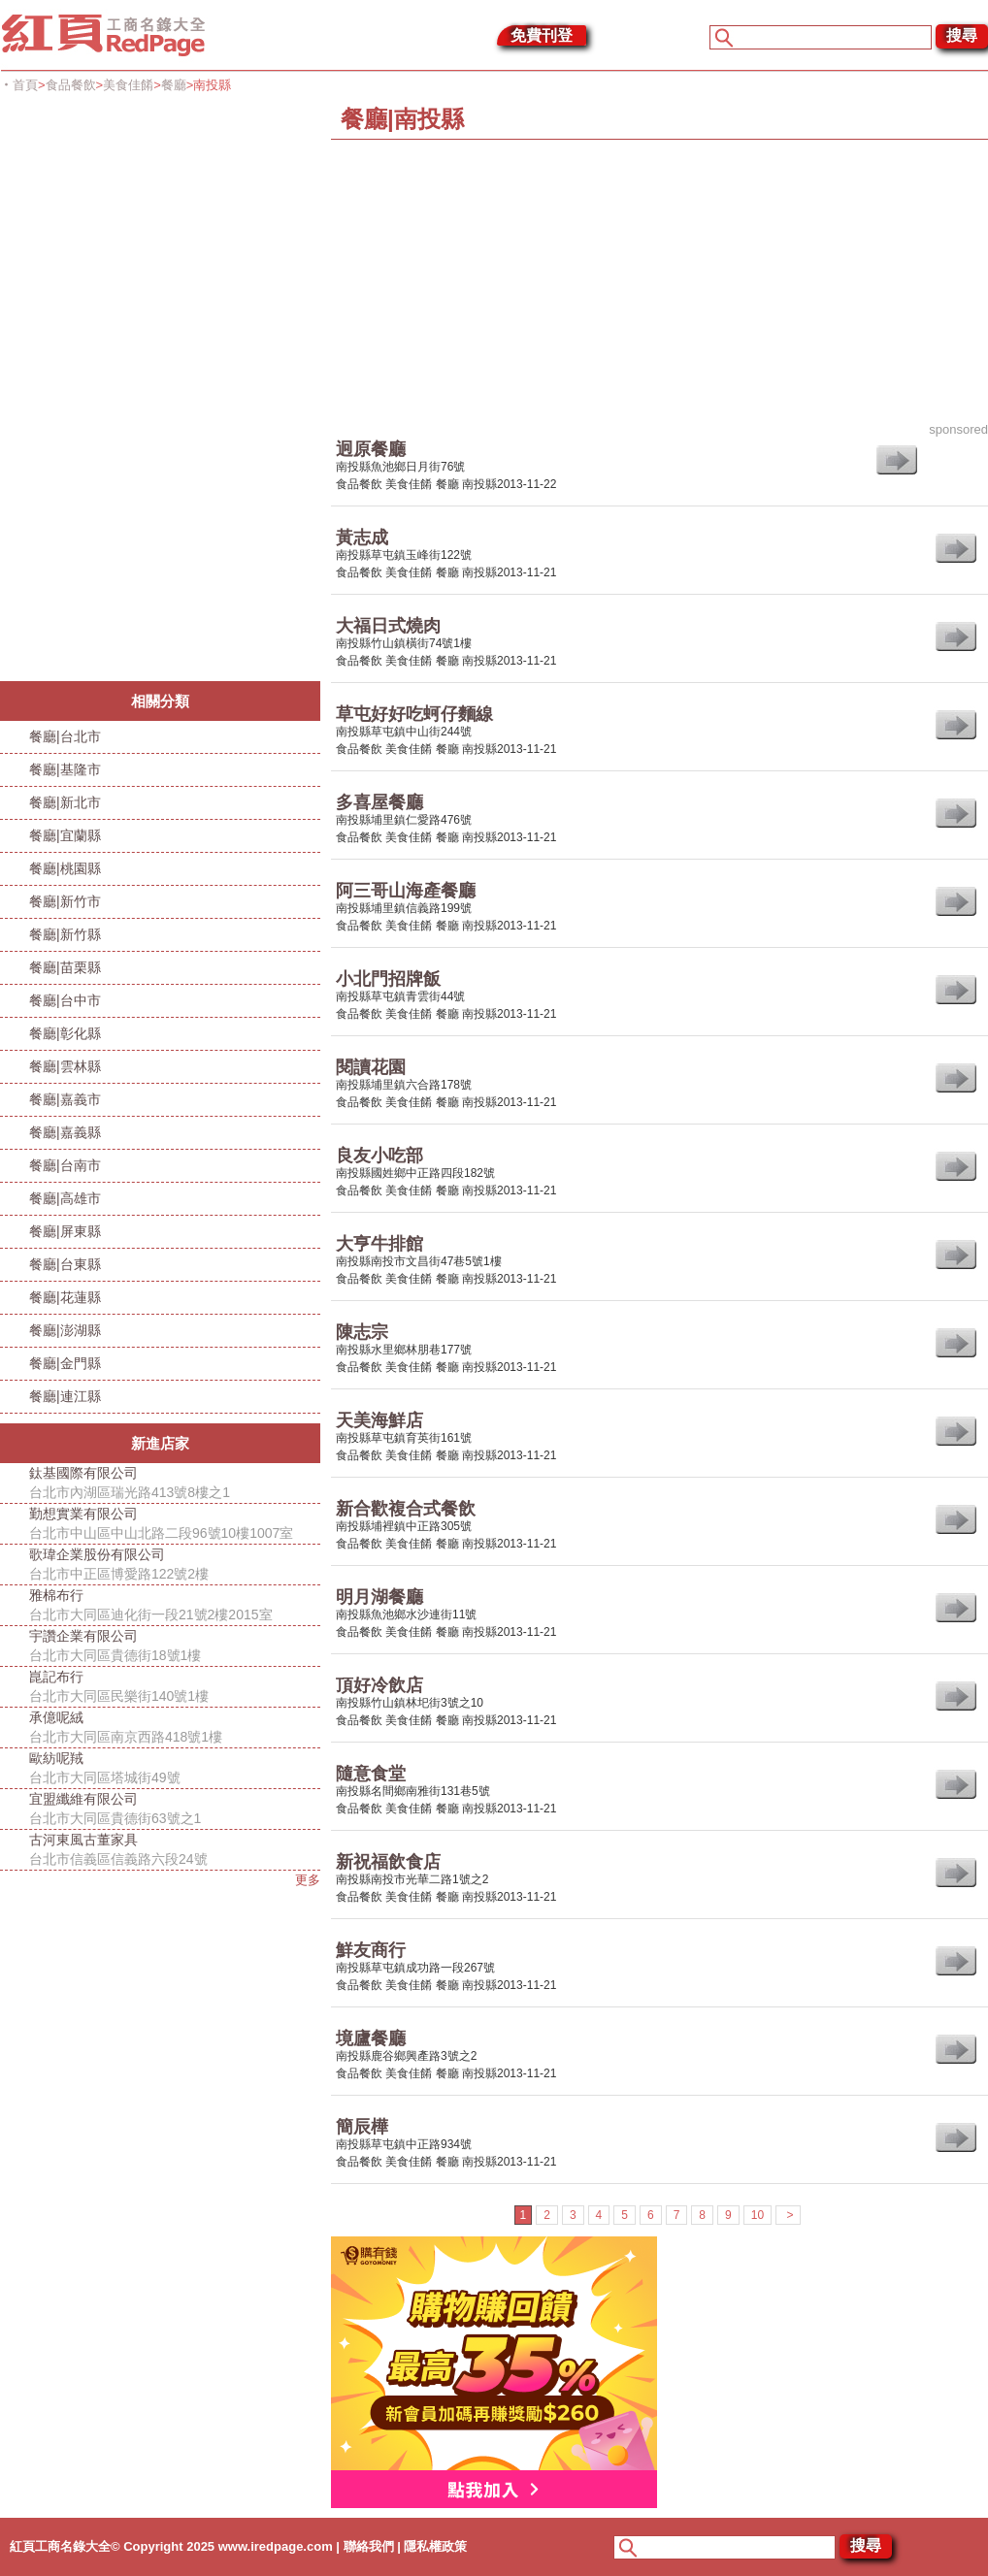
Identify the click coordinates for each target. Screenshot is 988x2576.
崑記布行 (174, 1687)
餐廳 (173, 85)
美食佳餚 (128, 85)
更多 (307, 1880)
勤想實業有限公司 (174, 1524)
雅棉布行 (174, 1605)
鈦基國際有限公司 (174, 1483)
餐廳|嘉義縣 (65, 1132)
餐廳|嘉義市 (65, 1099)
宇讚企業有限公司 (174, 1646)
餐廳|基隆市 (65, 769)
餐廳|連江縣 (65, 1396)
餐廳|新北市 (65, 802)
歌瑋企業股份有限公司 (174, 1565)
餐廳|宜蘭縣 (65, 835)
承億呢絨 (174, 1728)
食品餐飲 (71, 85)
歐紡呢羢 (174, 1768)
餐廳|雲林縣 (65, 1066)
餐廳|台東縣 (65, 1264)
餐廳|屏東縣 (65, 1231)
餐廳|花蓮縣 (65, 1297)
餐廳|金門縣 (65, 1363)
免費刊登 (541, 35)
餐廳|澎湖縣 (65, 1330)
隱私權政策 (435, 2546)
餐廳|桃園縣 (65, 868)
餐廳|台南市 (65, 1165)
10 (757, 2215)
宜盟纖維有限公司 (174, 1809)
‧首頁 (19, 85)
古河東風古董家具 (174, 1850)
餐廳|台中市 (65, 1000)
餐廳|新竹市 (65, 901)
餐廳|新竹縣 (65, 934)
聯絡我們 (369, 2546)
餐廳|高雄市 (65, 1198)
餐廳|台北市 (65, 736)
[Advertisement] (145, 390)
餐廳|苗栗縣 (65, 967)
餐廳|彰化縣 (65, 1033)
